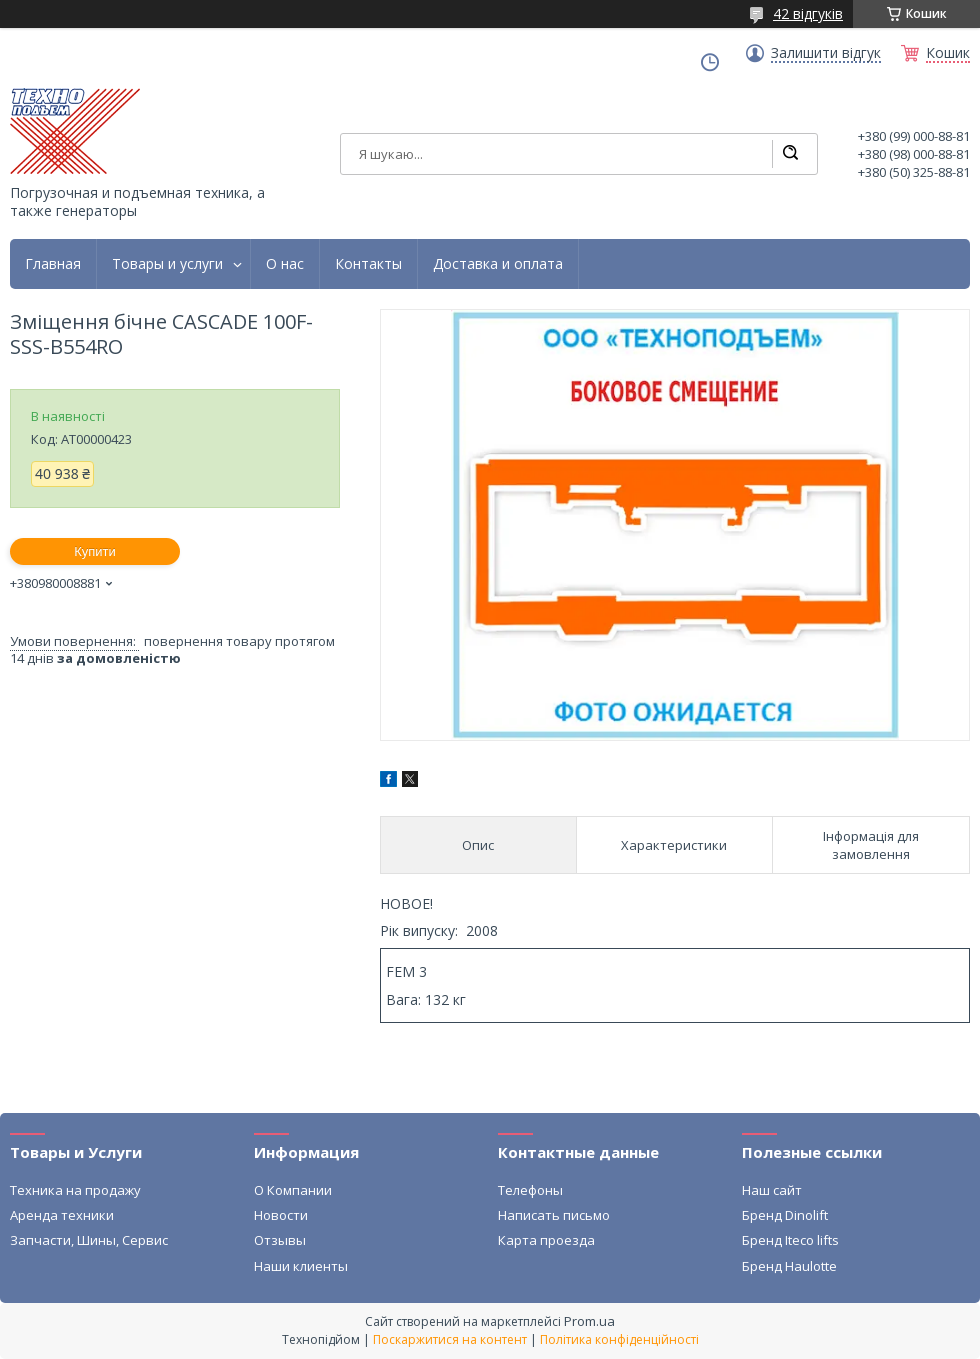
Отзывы (280, 1240)
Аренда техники (62, 1215)
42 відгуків (808, 13)
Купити (95, 551)
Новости (281, 1215)
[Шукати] (790, 154)
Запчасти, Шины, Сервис (89, 1240)
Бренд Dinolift (785, 1215)
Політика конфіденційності (619, 1339)
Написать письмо (554, 1215)
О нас (285, 264)
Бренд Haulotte (789, 1266)
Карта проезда (546, 1240)
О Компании (293, 1190)
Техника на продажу (75, 1190)
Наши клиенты (301, 1266)
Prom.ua (589, 1321)
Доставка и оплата (498, 264)
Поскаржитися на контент (450, 1339)
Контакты (368, 264)
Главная (53, 264)
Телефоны (530, 1190)
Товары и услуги (167, 264)
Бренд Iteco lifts (790, 1240)
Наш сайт (772, 1190)
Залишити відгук (826, 53)
